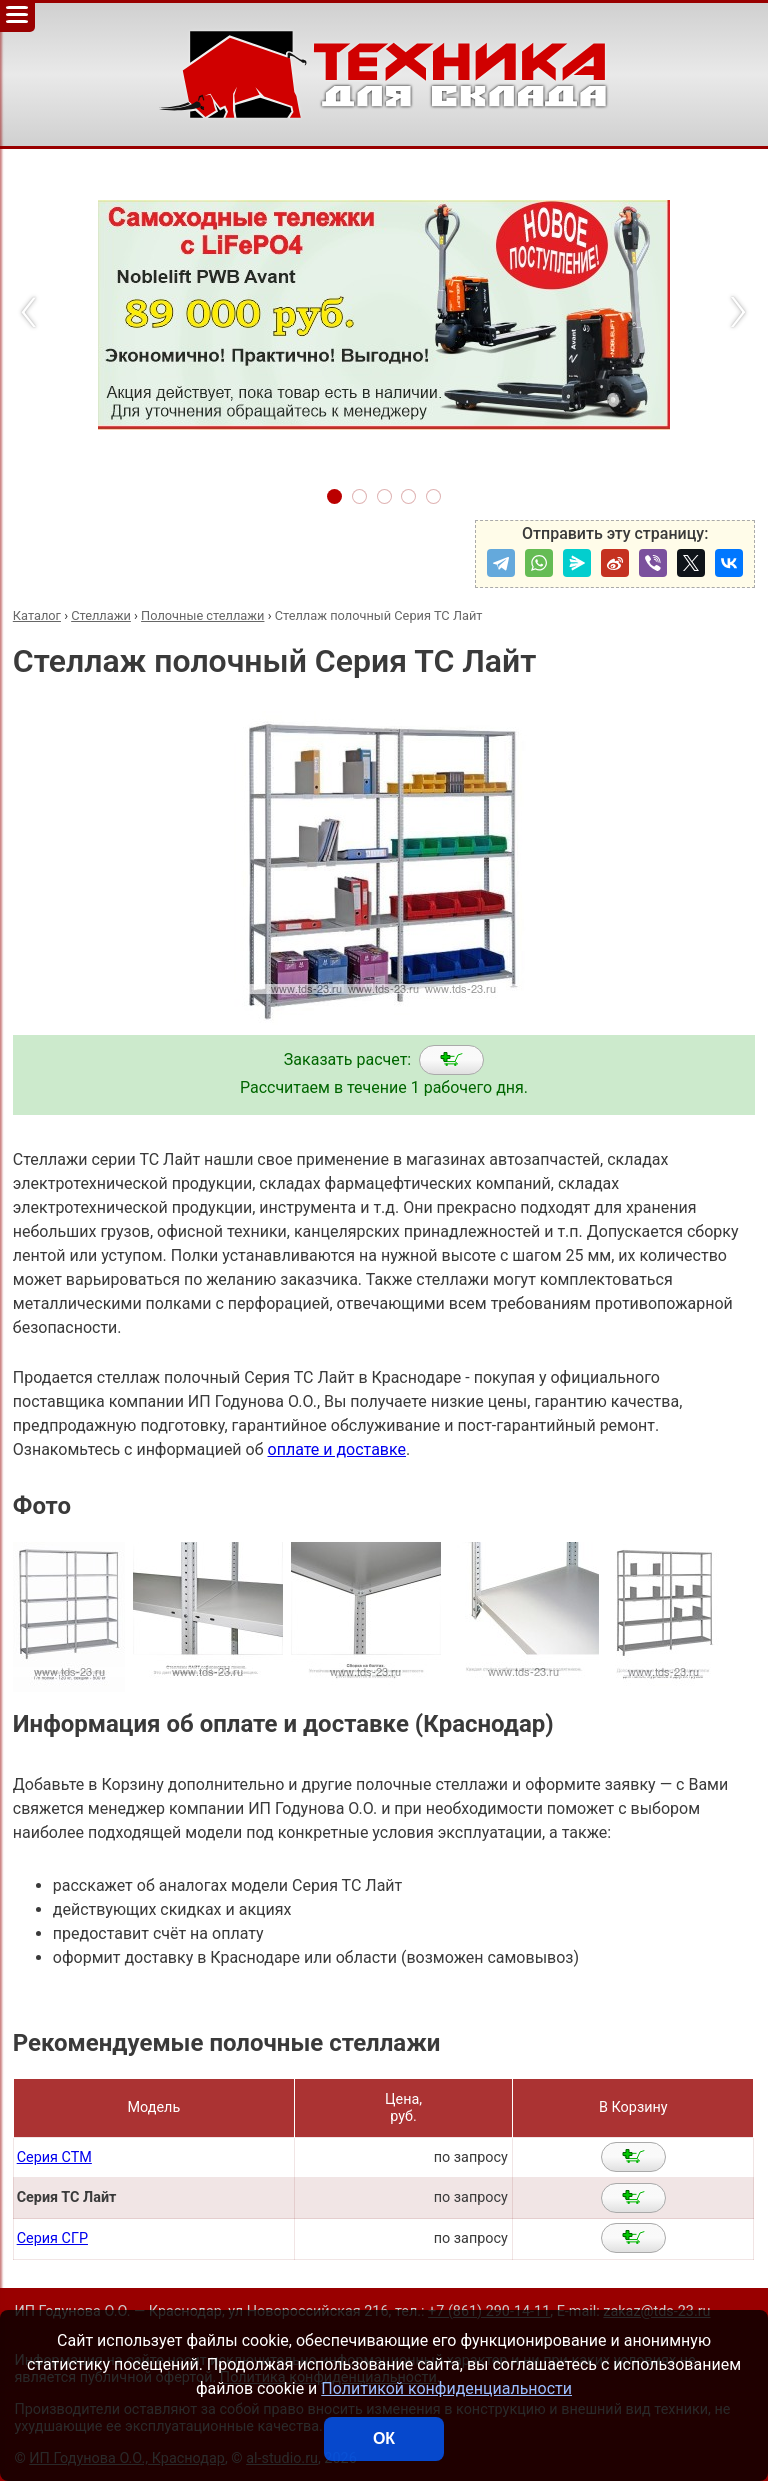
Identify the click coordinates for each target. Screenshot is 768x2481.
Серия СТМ (54, 2157)
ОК (384, 2438)
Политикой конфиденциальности (446, 2388)
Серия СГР (52, 2238)
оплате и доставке (337, 1449)
